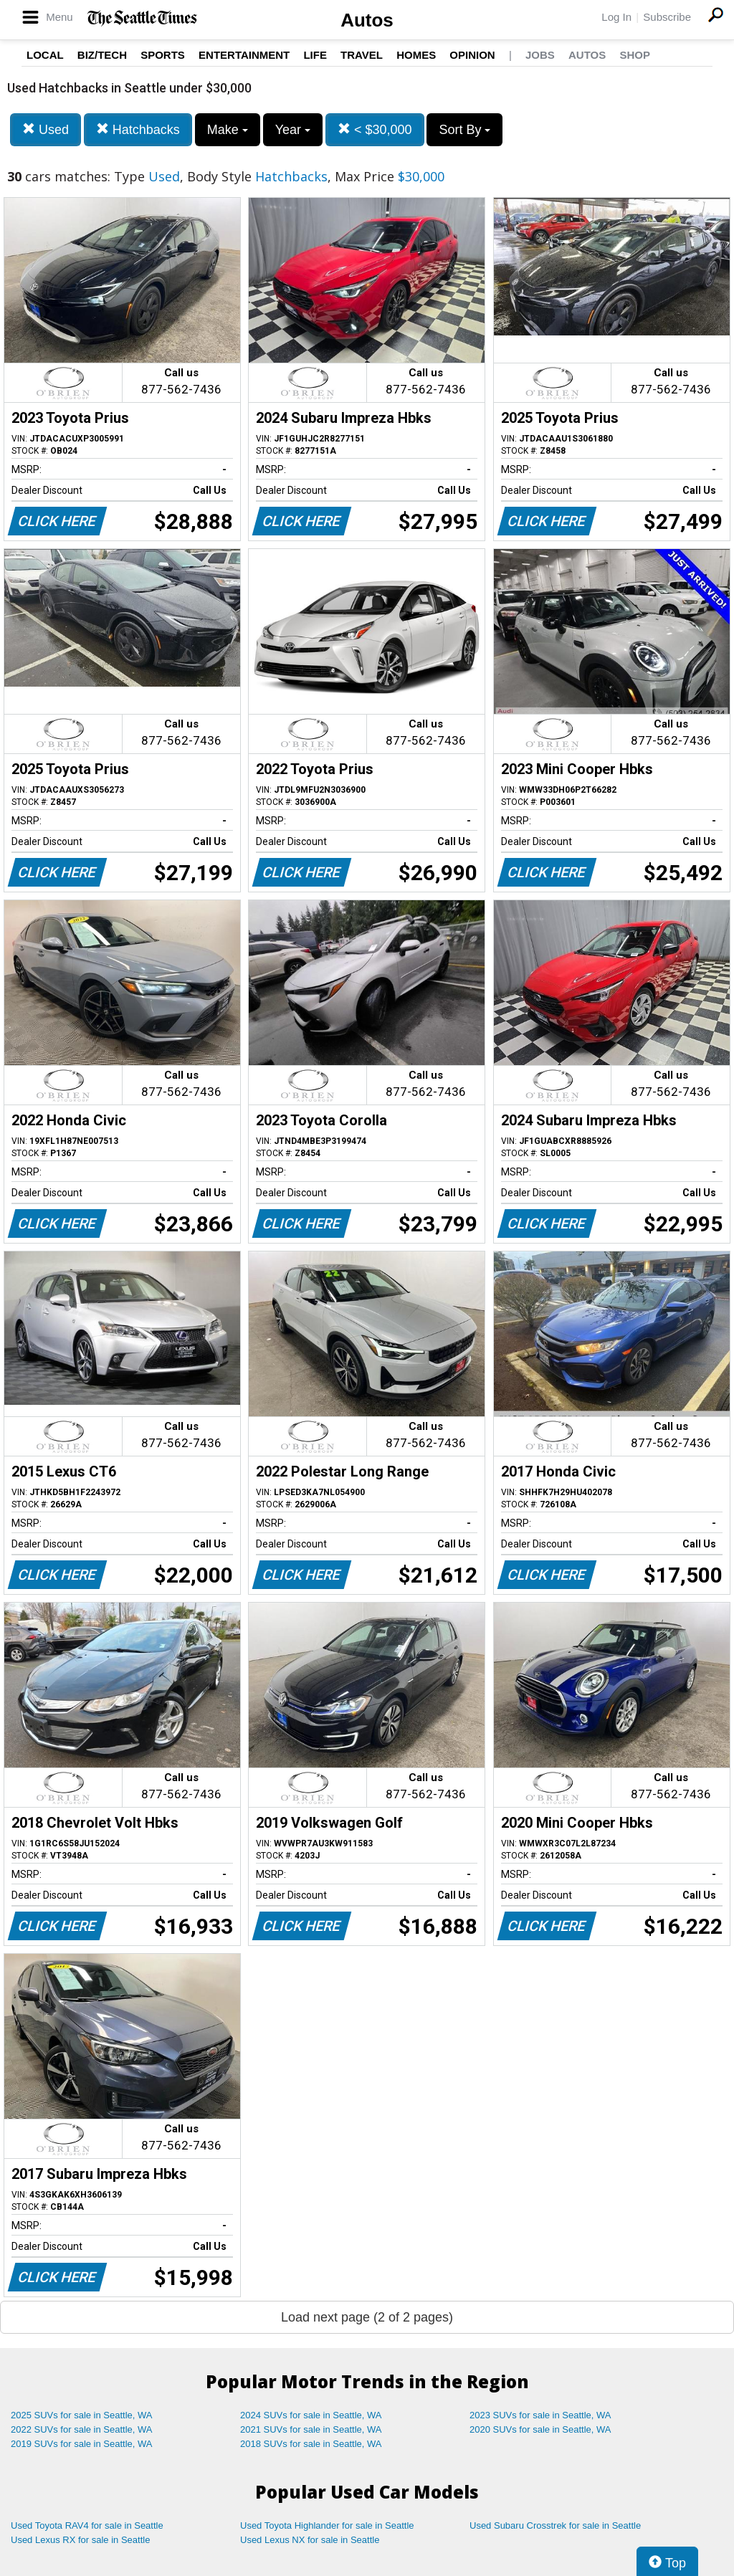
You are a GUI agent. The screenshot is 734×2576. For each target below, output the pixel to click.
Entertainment (244, 55)
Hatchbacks (138, 129)
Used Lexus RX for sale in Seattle (80, 2539)
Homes (416, 55)
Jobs (540, 55)
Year (292, 130)
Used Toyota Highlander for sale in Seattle (327, 2525)
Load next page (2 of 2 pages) (367, 2317)
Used (45, 129)
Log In (616, 17)
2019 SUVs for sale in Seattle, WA (82, 2443)
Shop (634, 55)
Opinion (472, 55)
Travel (361, 55)
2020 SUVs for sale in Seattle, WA (540, 2429)
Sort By (464, 130)
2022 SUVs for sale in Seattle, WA (82, 2429)
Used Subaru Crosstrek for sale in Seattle (555, 2525)
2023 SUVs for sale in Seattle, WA (540, 2415)
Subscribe (667, 17)
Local (45, 55)
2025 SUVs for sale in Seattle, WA (82, 2415)
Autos (367, 20)
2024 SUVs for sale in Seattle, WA (311, 2415)
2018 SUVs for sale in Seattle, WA (311, 2443)
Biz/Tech (102, 55)
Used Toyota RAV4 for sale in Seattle (87, 2525)
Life (315, 55)
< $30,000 (375, 129)
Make (227, 130)
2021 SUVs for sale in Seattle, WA (311, 2429)
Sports (162, 55)
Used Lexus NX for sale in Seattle (309, 2539)
